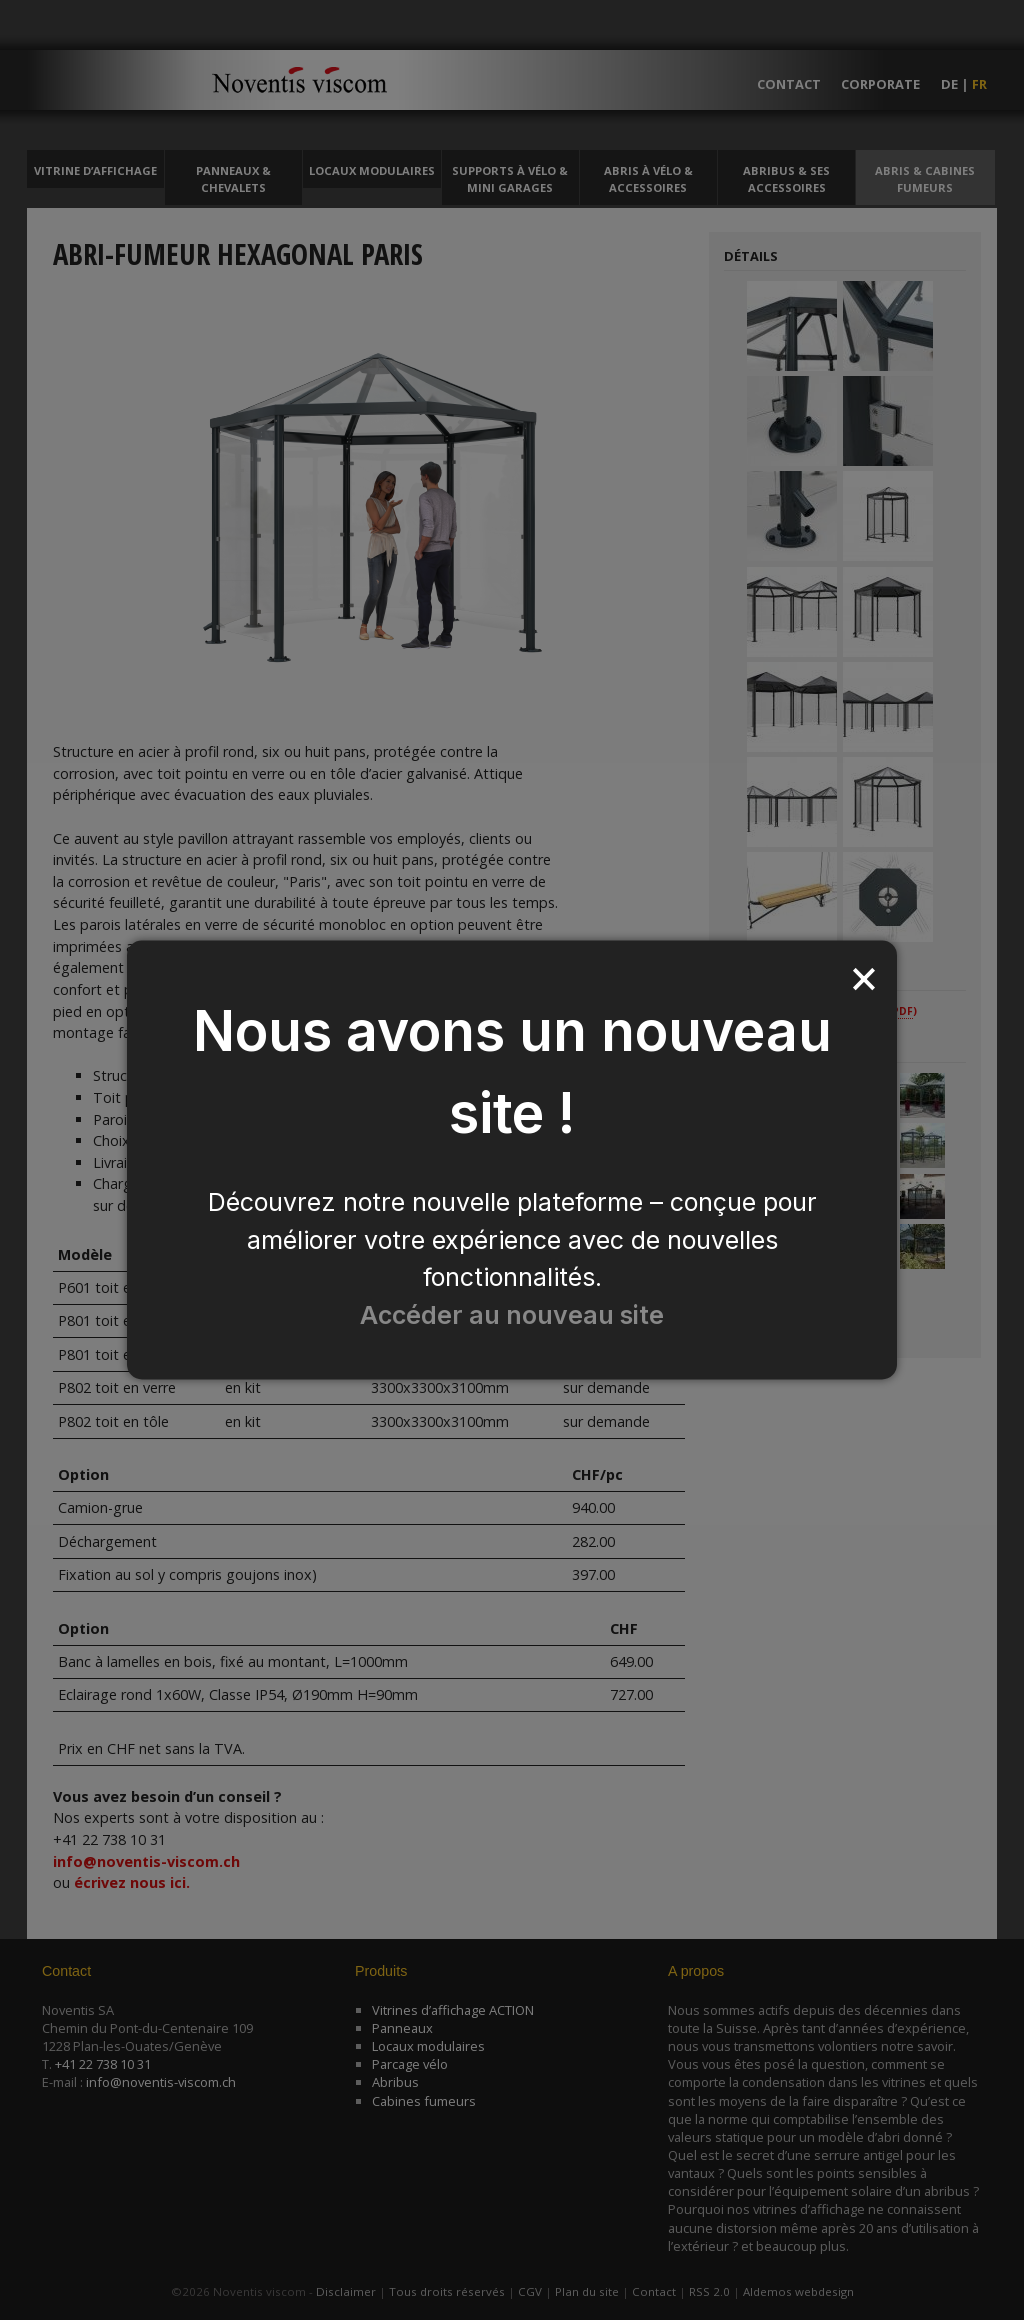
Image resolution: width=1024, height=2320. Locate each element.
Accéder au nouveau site (512, 1315)
